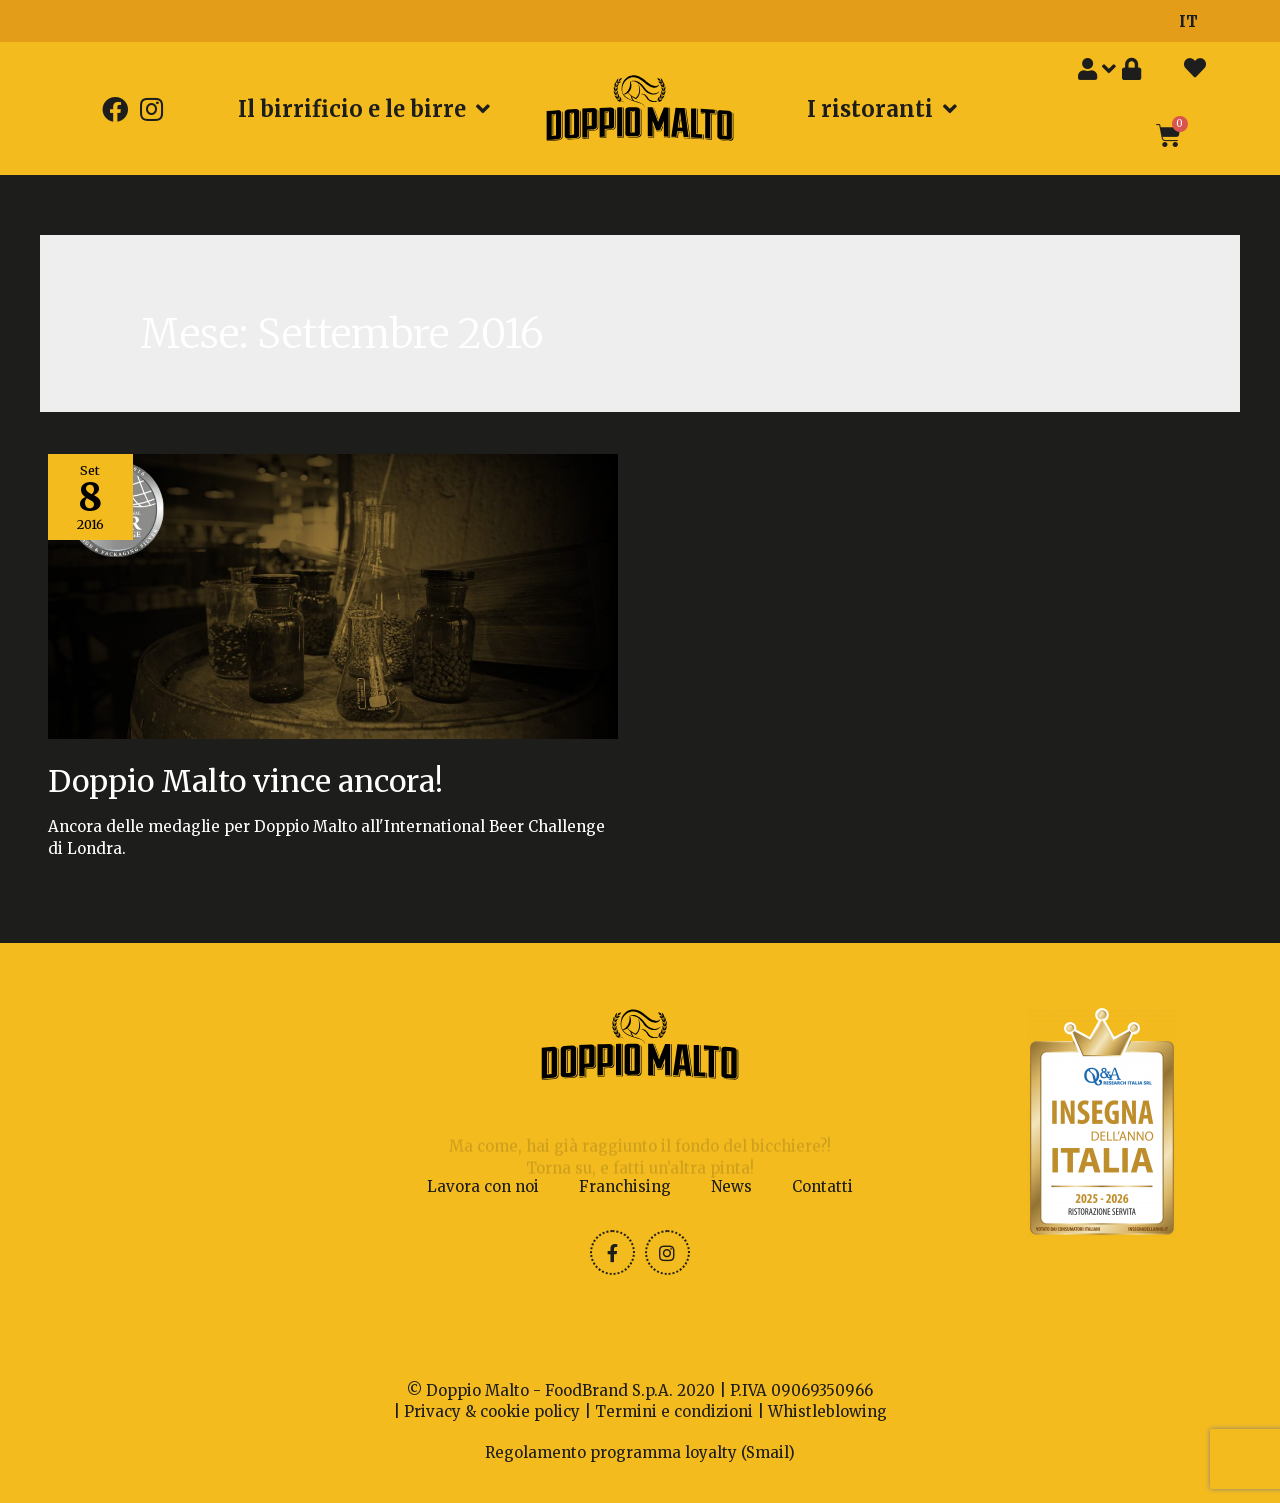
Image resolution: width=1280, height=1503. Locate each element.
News (731, 1186)
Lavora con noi (483, 1186)
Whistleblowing (827, 1411)
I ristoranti (882, 109)
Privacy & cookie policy (492, 1411)
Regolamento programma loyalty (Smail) (640, 1452)
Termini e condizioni (674, 1411)
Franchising (625, 1186)
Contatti (822, 1186)
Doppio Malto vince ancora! (245, 781)
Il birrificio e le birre (364, 109)
